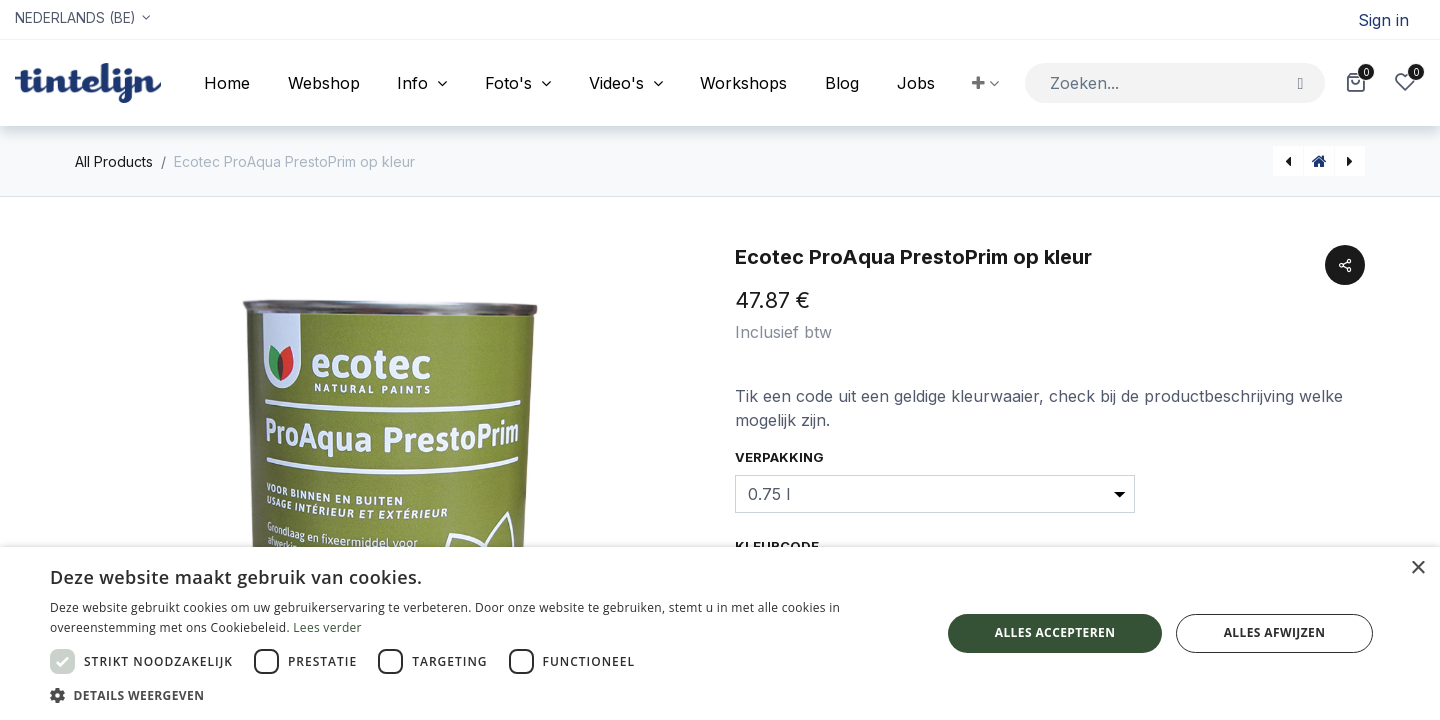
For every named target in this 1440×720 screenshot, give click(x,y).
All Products (114, 161)
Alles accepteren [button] (1055, 632)
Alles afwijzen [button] (1275, 632)
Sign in (1383, 20)
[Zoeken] (1300, 82)
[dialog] (720, 633)
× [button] (1417, 568)
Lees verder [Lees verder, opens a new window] (327, 627)
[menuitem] (227, 83)
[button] (985, 83)
